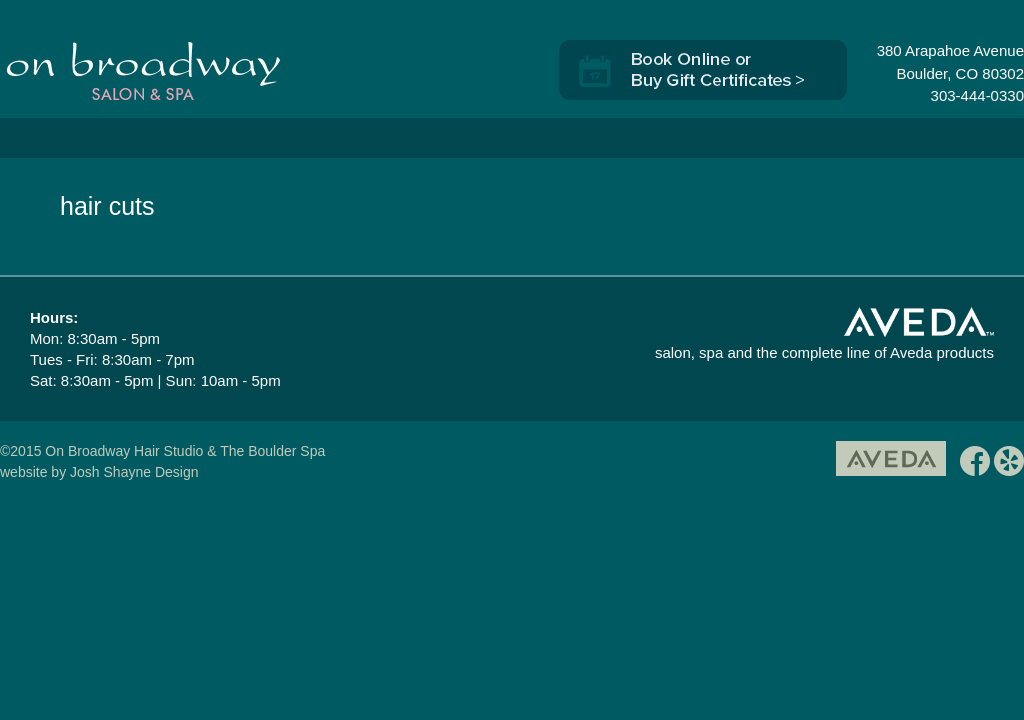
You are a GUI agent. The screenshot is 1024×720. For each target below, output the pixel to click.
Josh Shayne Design (134, 472)
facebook (975, 464)
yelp (1009, 464)
